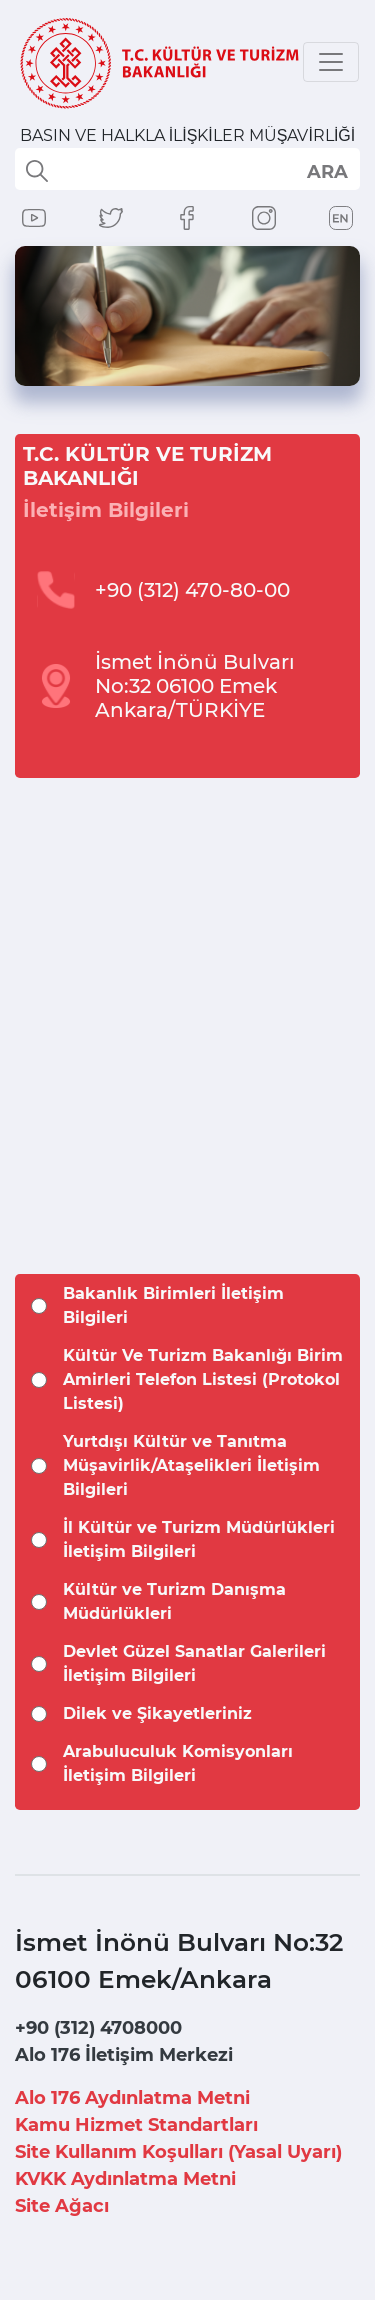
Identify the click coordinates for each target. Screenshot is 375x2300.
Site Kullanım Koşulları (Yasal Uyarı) (178, 2152)
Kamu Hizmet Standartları (136, 2125)
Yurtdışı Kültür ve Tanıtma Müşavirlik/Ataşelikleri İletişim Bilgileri (191, 1465)
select (326, 171)
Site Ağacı (62, 2206)
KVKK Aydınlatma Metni (125, 2179)
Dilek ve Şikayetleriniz (157, 1713)
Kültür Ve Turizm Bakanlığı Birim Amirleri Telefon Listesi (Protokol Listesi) (203, 1379)
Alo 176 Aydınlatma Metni (132, 2098)
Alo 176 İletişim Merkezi (124, 2055)
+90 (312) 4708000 (98, 2028)
